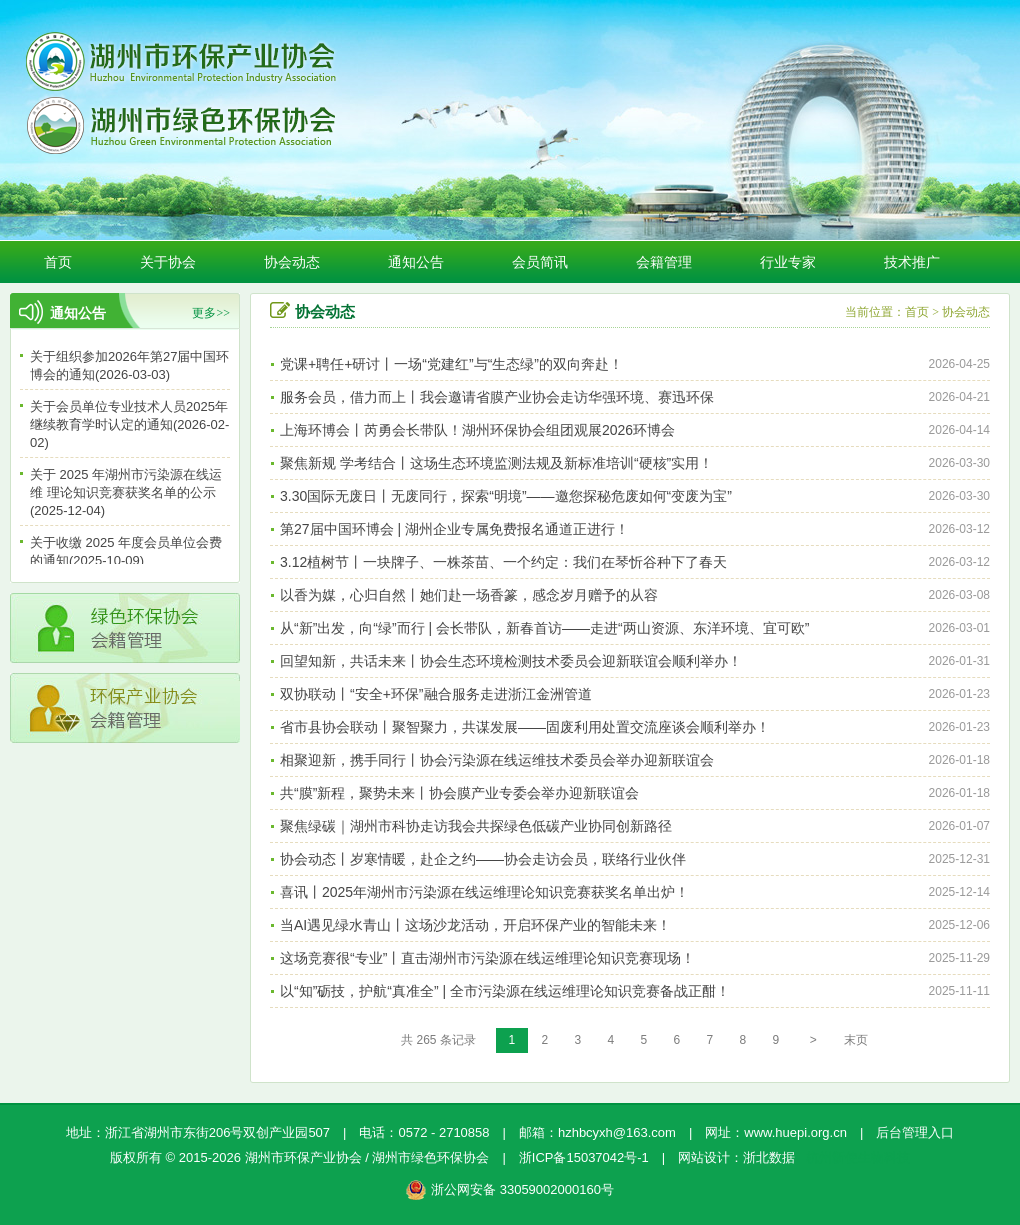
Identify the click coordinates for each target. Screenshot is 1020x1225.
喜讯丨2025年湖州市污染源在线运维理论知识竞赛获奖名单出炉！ (484, 892)
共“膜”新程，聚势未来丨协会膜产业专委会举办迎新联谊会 (459, 793)
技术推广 (912, 262)
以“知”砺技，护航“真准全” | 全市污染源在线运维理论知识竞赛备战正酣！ (505, 991)
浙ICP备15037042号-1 (584, 1157)
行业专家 (788, 262)
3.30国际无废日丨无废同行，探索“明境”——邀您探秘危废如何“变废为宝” (506, 496)
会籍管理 (664, 262)
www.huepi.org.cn (795, 1132)
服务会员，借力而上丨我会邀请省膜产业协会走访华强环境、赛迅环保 (497, 397)
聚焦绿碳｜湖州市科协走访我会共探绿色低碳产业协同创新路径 (476, 826)
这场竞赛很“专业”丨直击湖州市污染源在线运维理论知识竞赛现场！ (487, 958)
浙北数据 (769, 1157)
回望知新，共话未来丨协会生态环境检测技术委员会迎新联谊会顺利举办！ (511, 661)
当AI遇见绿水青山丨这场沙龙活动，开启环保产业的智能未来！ (475, 925)
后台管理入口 (915, 1132)
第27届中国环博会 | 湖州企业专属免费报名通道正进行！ (454, 529)
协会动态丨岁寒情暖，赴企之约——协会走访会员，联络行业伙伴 (483, 859)
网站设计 (704, 1157)
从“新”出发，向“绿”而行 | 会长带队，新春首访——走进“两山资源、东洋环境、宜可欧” (544, 628)
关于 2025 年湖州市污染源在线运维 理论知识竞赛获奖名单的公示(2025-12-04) (126, 495)
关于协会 (168, 262)
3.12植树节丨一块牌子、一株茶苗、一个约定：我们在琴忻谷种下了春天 (503, 562)
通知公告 (416, 262)
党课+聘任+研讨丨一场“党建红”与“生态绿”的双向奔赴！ (451, 364)
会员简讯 (540, 262)
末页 (856, 1040)
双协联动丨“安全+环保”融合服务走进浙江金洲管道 (436, 694)
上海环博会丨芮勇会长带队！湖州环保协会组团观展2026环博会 (477, 430)
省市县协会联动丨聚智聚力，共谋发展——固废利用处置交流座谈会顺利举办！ (525, 727)
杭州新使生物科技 (858, 1157)
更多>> (211, 313)
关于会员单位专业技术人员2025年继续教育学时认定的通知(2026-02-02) (129, 427)
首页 (58, 262)
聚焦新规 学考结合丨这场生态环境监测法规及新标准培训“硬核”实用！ (496, 463)
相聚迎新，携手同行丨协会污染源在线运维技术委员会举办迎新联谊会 (497, 760)
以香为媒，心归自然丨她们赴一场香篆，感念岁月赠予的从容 (469, 595)
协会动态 (292, 262)
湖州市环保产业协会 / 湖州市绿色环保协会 (367, 1157)
